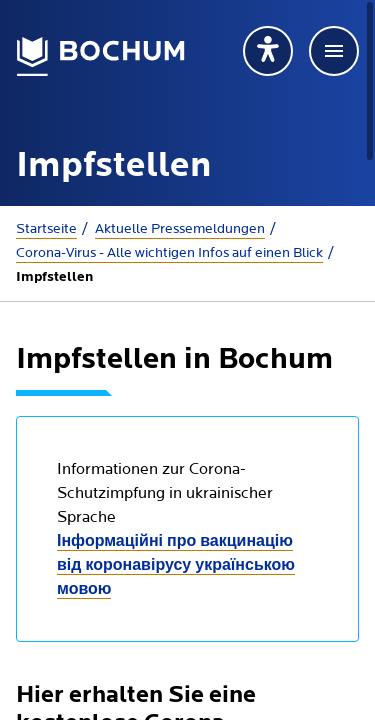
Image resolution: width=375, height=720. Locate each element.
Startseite (46, 229)
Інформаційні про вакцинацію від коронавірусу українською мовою (176, 566)
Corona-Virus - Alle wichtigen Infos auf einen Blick (169, 253)
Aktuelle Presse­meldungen (180, 229)
